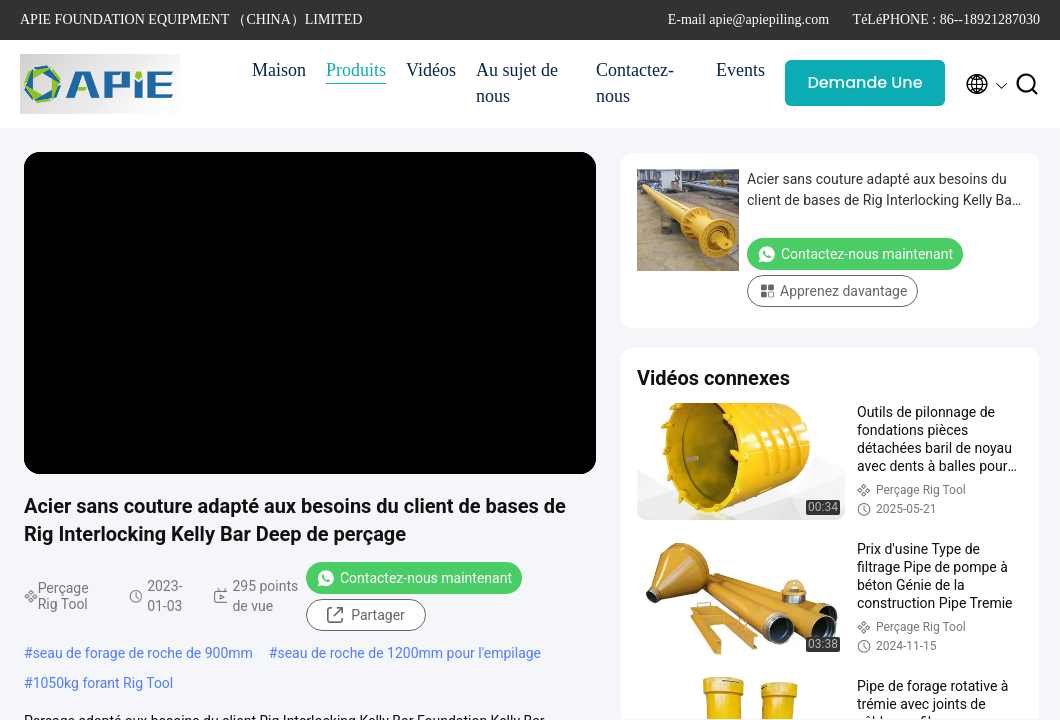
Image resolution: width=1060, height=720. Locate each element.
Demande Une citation (864, 88)
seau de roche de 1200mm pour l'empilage (409, 653)
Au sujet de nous (517, 83)
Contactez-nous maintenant (414, 578)
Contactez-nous (635, 83)
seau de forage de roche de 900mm (143, 653)
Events (740, 70)
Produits (356, 70)
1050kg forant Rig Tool (103, 683)
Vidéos (431, 70)
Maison (279, 70)
